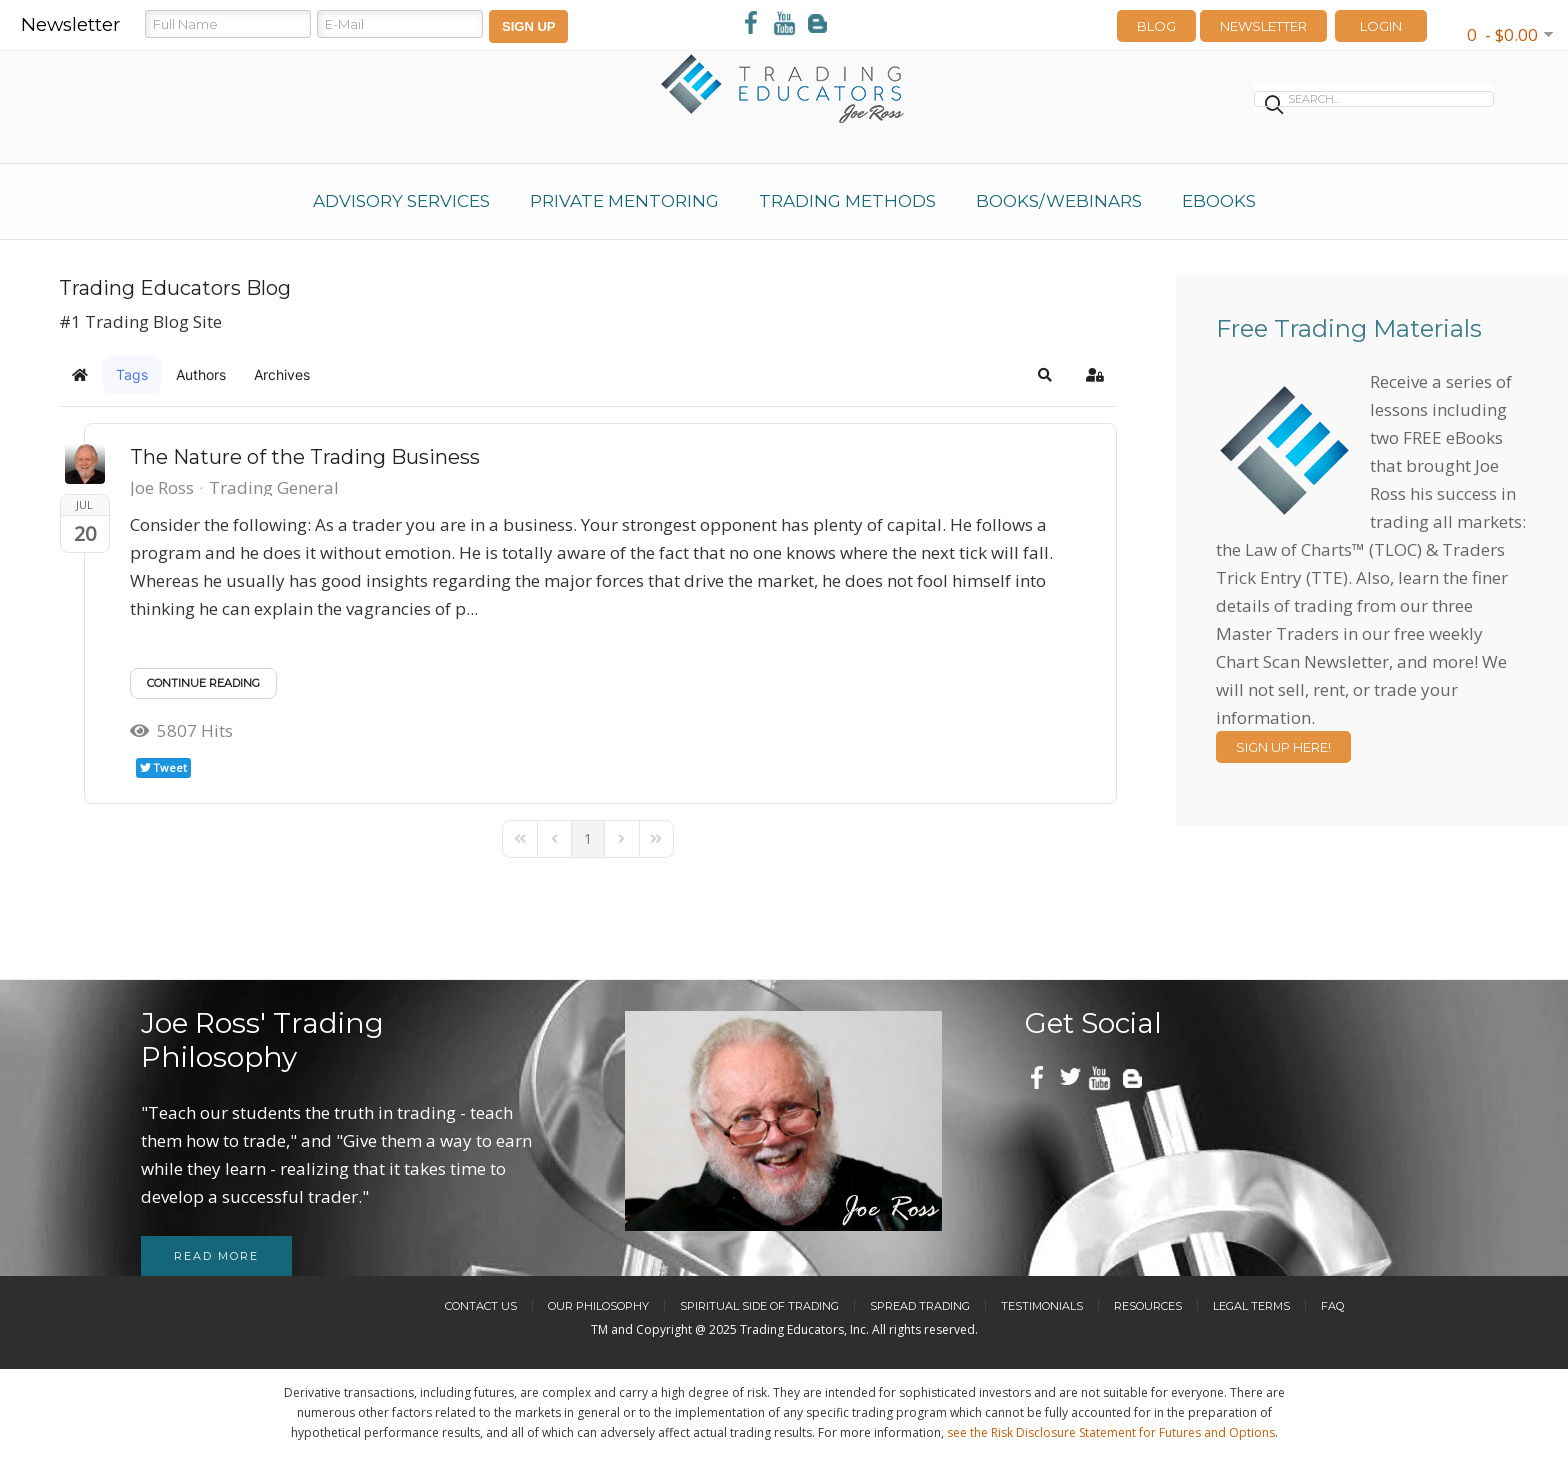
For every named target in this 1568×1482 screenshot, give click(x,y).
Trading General (274, 488)
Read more (216, 1256)
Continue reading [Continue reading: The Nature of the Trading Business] (203, 683)
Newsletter (1263, 26)
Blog (1156, 26)
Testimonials (1042, 1306)
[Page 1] (588, 839)
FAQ (1332, 1306)
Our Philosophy (598, 1306)
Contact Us (481, 1306)
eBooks (1219, 201)
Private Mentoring (624, 201)
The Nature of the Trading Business (305, 457)
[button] (1045, 375)
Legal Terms (1251, 1306)
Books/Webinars (1059, 201)
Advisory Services (401, 201)
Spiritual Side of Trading (759, 1306)
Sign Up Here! (1283, 747)
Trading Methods (847, 201)
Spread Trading (920, 1306)
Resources (1148, 1306)
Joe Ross (162, 487)
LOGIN (1381, 26)
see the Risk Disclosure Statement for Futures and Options (1111, 1432)
